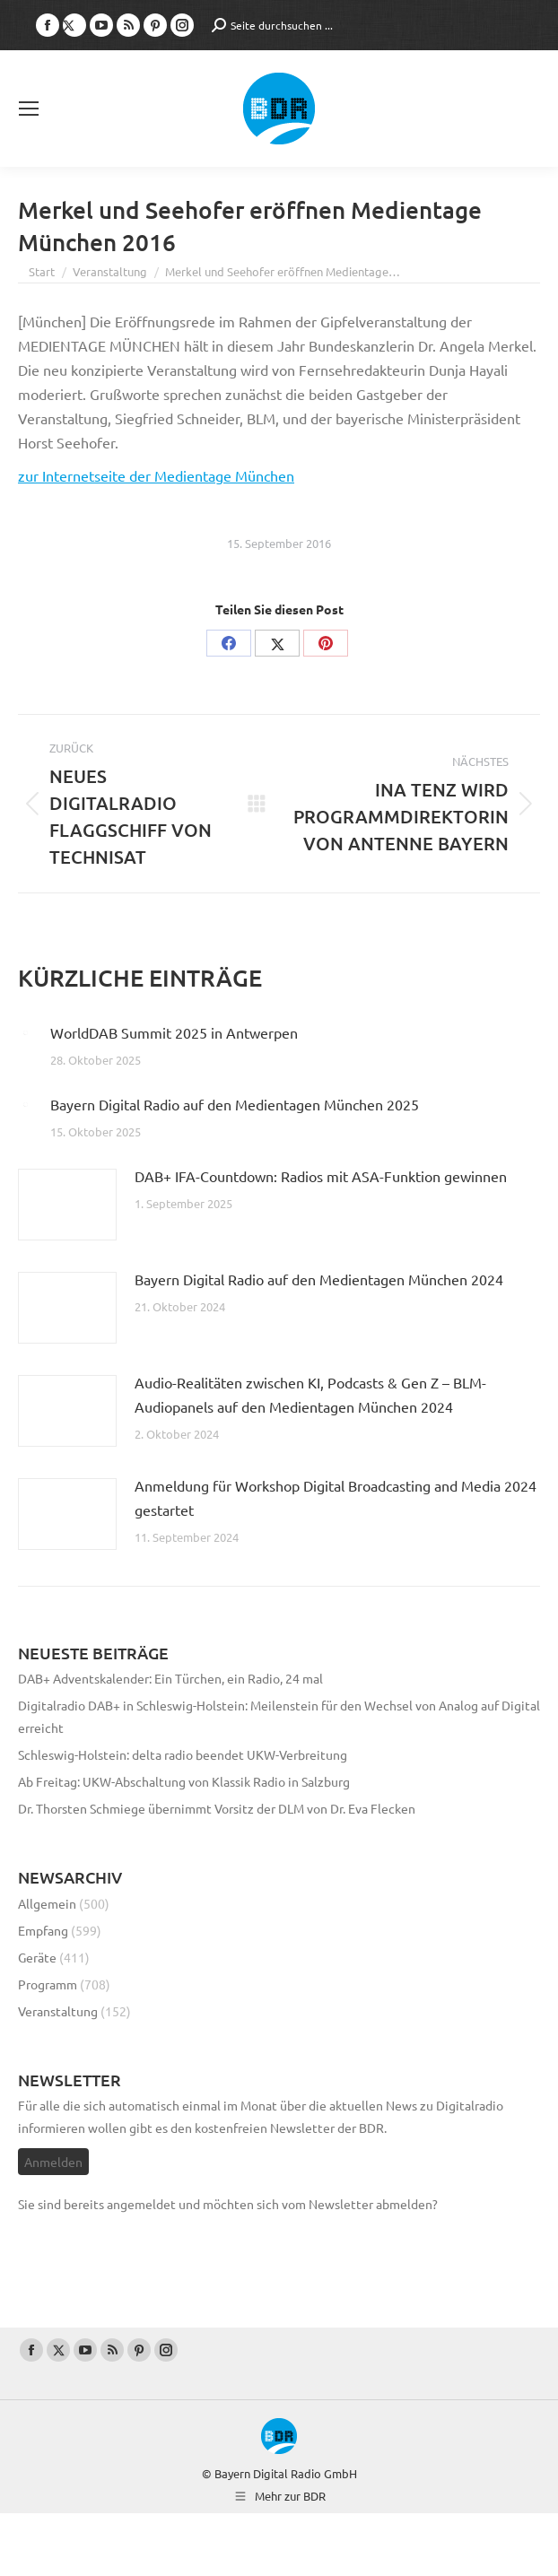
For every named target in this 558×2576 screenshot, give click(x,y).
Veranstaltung (58, 2011)
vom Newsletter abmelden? (360, 2204)
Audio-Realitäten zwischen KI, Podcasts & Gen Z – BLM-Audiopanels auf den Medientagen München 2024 (310, 1394)
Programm (47, 1984)
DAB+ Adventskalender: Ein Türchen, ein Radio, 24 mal (172, 1678)
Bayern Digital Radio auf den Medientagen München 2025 (234, 1104)
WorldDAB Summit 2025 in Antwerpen (174, 1032)
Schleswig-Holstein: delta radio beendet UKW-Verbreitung (182, 1754)
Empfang (43, 1930)
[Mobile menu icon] (28, 108)
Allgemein (47, 1903)
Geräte (37, 1957)
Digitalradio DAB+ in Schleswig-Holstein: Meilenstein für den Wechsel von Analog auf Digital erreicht (279, 1716)
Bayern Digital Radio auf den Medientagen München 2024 (319, 1279)
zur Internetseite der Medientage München (156, 475)
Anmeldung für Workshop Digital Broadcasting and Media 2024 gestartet (335, 1497)
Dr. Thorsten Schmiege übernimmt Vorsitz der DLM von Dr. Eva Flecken (216, 1808)
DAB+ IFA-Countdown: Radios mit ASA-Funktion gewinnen (321, 1176)
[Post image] (25, 1032)
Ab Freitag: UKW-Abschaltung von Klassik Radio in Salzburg (184, 1781)
